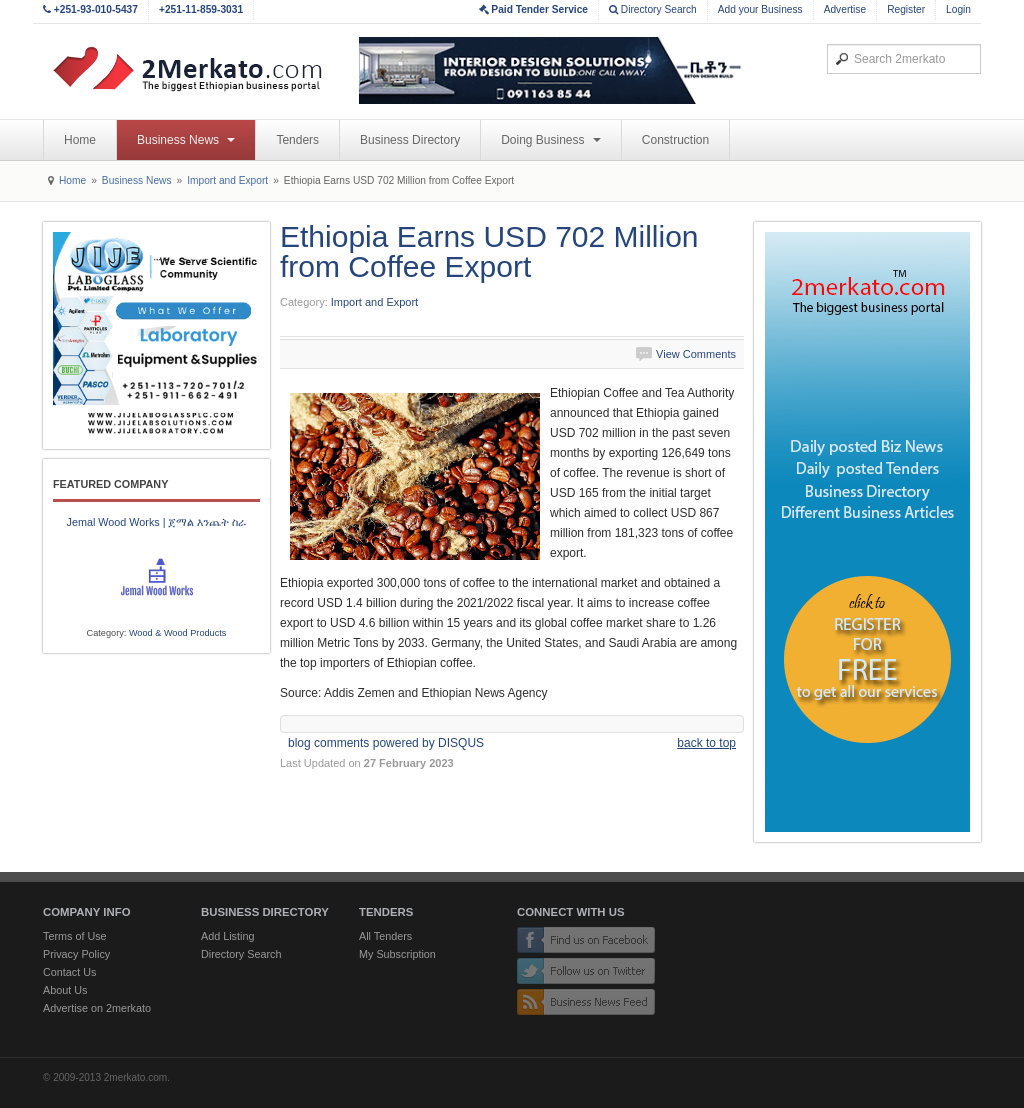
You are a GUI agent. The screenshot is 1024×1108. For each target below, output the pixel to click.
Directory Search (653, 9)
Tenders (297, 140)
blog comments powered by (386, 743)
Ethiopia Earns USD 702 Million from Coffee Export (489, 251)
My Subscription (397, 954)
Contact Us (69, 972)
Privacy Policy (76, 954)
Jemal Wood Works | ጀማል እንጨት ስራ (156, 522)
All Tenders (385, 936)
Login (958, 9)
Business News (186, 140)
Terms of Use (75, 936)
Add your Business (760, 9)
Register (906, 9)
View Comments (696, 354)
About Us (65, 990)
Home (80, 140)
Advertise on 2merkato (97, 1008)
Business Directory (410, 140)
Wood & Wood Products (178, 633)
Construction (675, 140)
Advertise (845, 9)
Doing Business (551, 140)
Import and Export (227, 180)
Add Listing (227, 936)
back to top (706, 743)
